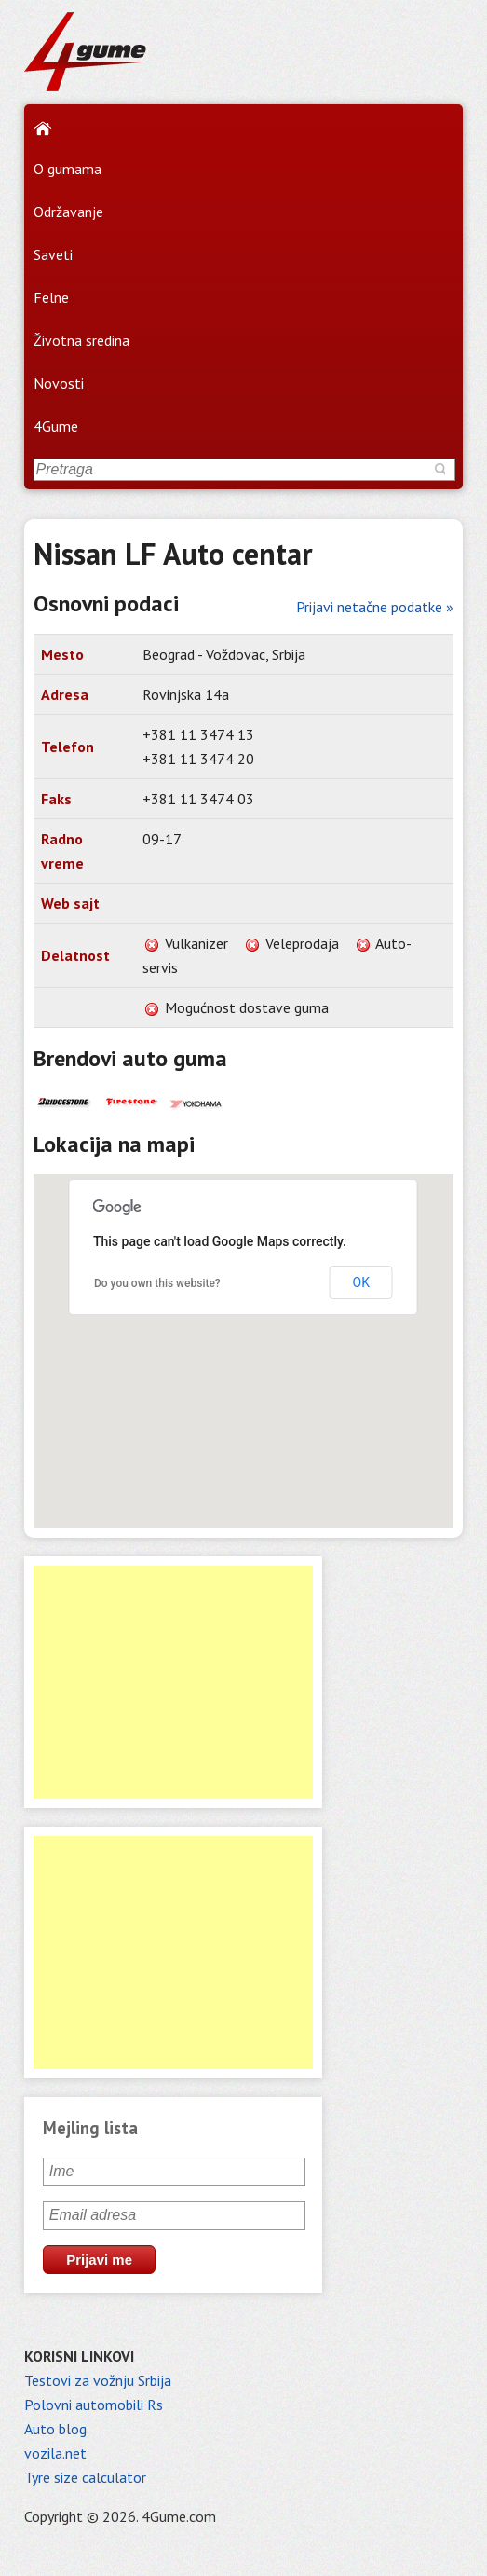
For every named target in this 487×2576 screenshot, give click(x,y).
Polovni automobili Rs (93, 2404)
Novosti (59, 383)
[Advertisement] (173, 1682)
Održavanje (68, 211)
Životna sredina (81, 340)
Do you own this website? (157, 1283)
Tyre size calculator (85, 2477)
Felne (51, 297)
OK (361, 1282)
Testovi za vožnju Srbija (97, 2380)
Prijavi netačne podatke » (374, 606)
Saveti (53, 254)
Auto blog (55, 2428)
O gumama (67, 168)
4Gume (56, 426)
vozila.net (55, 2453)
